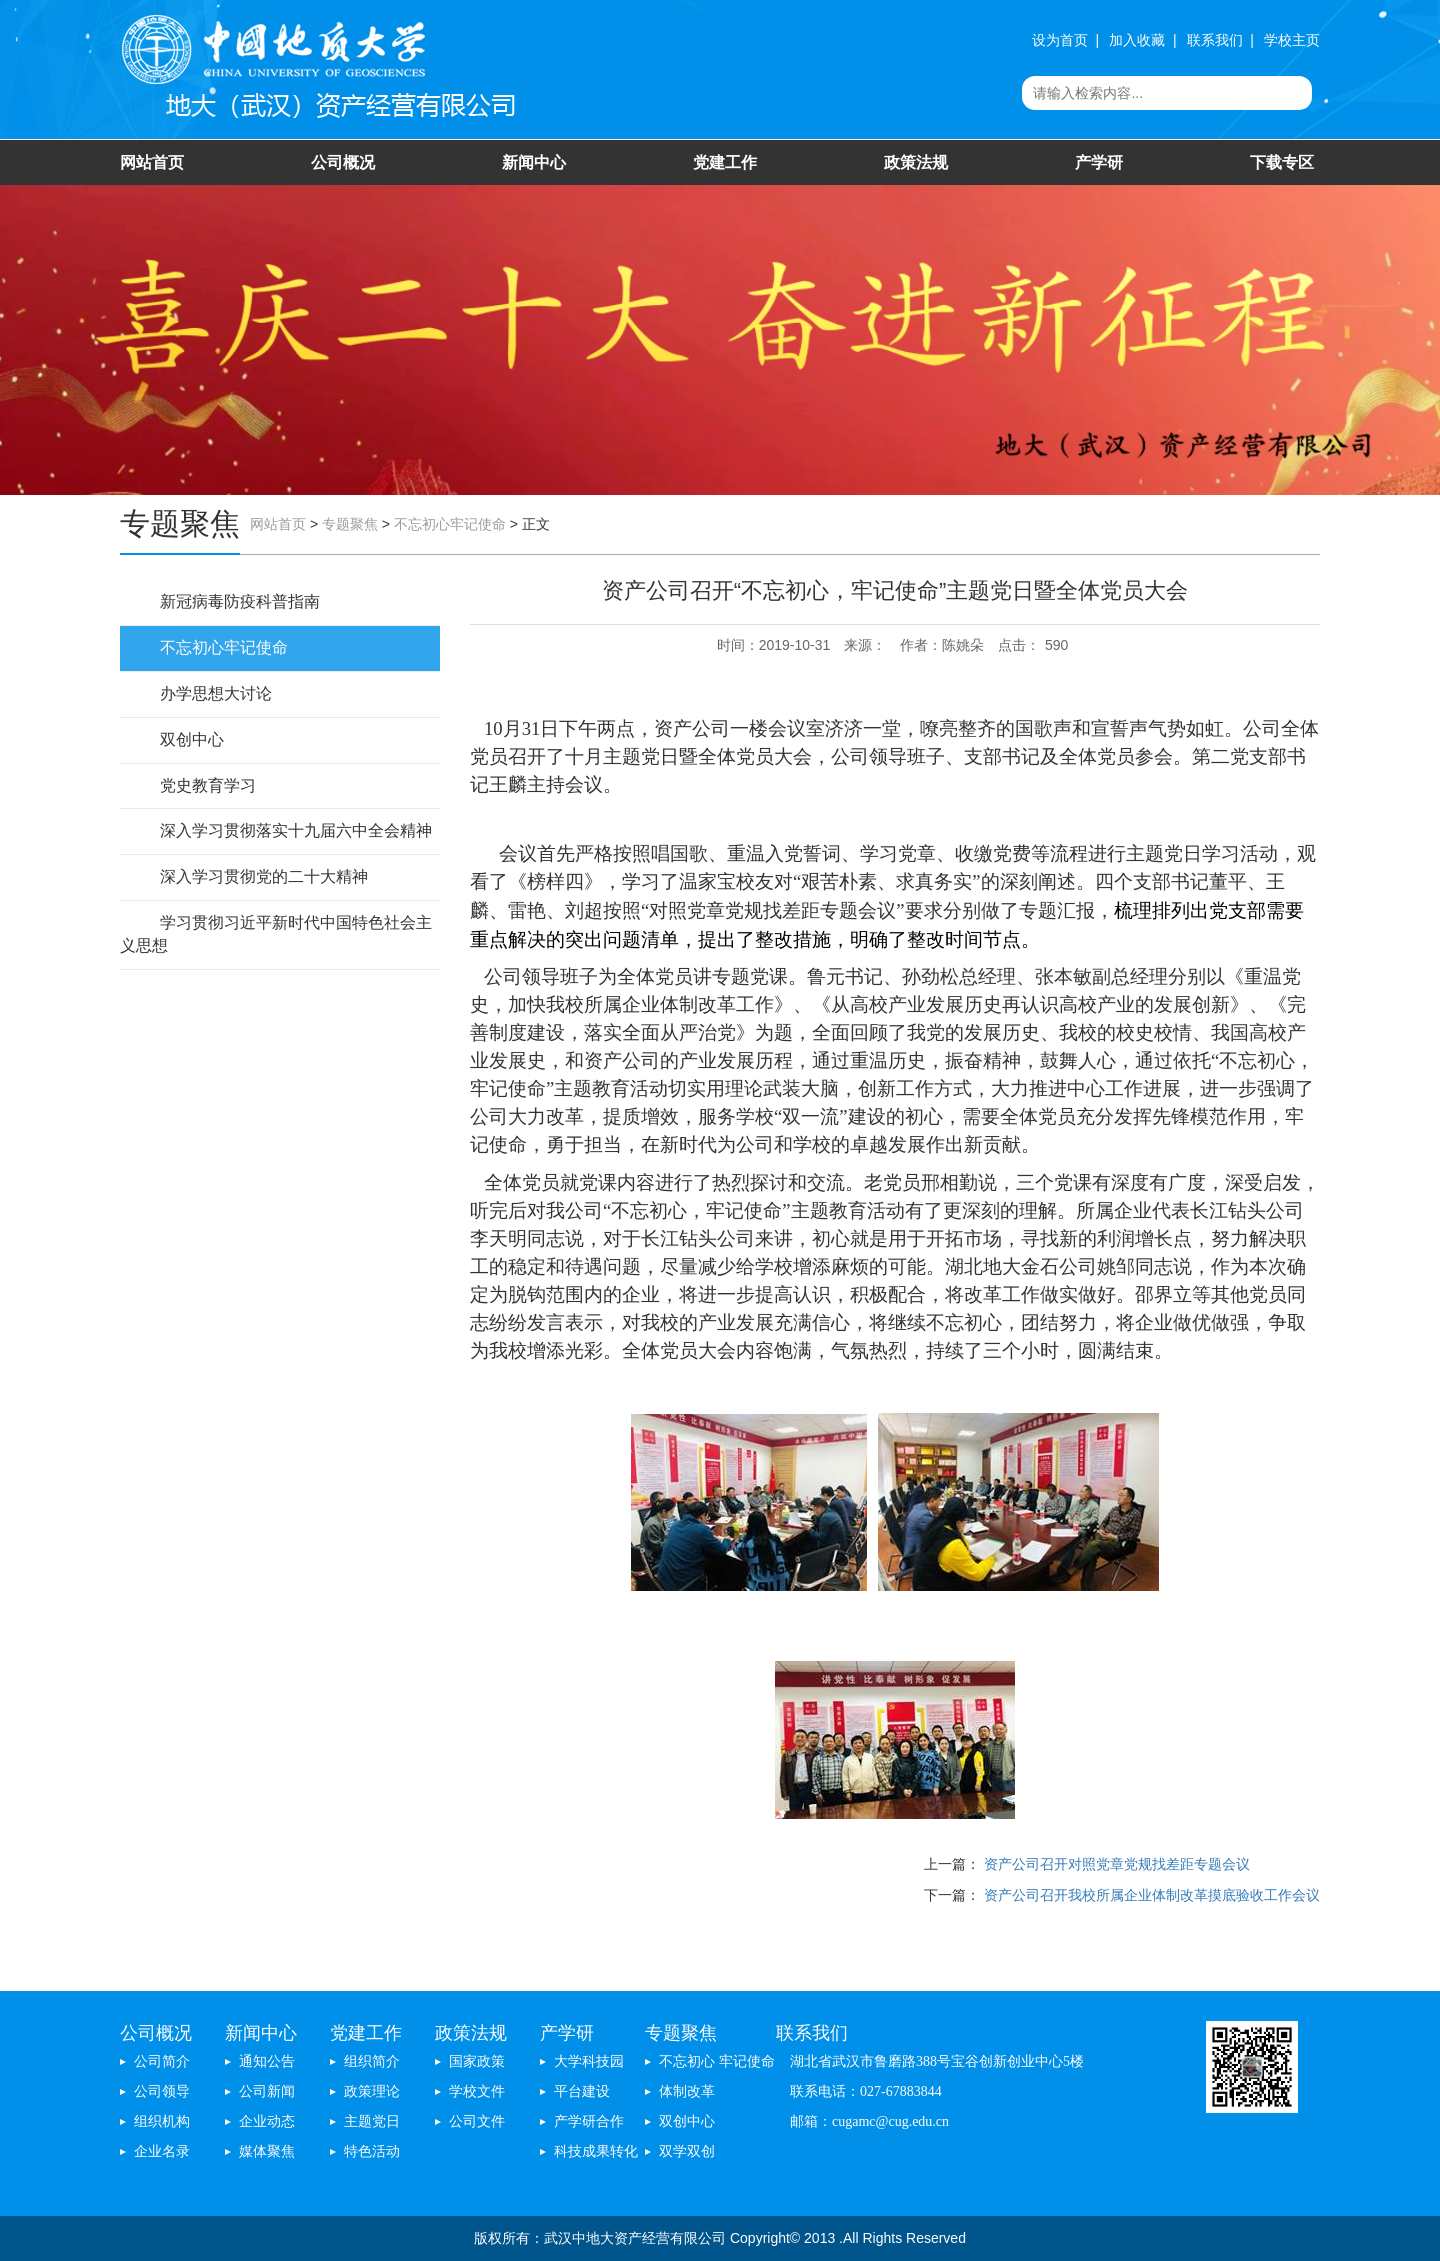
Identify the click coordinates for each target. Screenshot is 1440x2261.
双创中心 (192, 739)
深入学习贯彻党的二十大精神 (264, 876)
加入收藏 (1137, 40)
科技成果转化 (596, 2151)
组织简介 (372, 2061)
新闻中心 (534, 162)
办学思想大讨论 (216, 693)
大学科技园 (589, 2061)
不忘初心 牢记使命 (717, 2061)
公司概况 (343, 162)
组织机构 (162, 2121)
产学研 (1099, 162)
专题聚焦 (350, 524)
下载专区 (1282, 162)
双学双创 (687, 2151)
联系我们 (1215, 40)
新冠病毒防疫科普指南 (240, 601)
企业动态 (267, 2121)
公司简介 (162, 2061)
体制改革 (687, 2091)
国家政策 (477, 2061)
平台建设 (582, 2091)
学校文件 (477, 2091)
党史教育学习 (208, 785)
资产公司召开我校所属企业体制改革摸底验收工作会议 (1152, 1895)
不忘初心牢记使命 (450, 524)
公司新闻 (267, 2091)
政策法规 (916, 162)
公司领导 (162, 2091)
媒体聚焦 (267, 2151)
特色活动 (372, 2151)
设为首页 (1060, 40)
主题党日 (372, 2121)
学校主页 (1292, 40)
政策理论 (372, 2091)
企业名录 (162, 2151)
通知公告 (267, 2061)
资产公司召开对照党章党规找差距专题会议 (1117, 1864)
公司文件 (477, 2121)
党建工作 (725, 162)
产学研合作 (589, 2121)
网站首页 (152, 162)
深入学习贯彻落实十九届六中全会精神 (296, 830)
